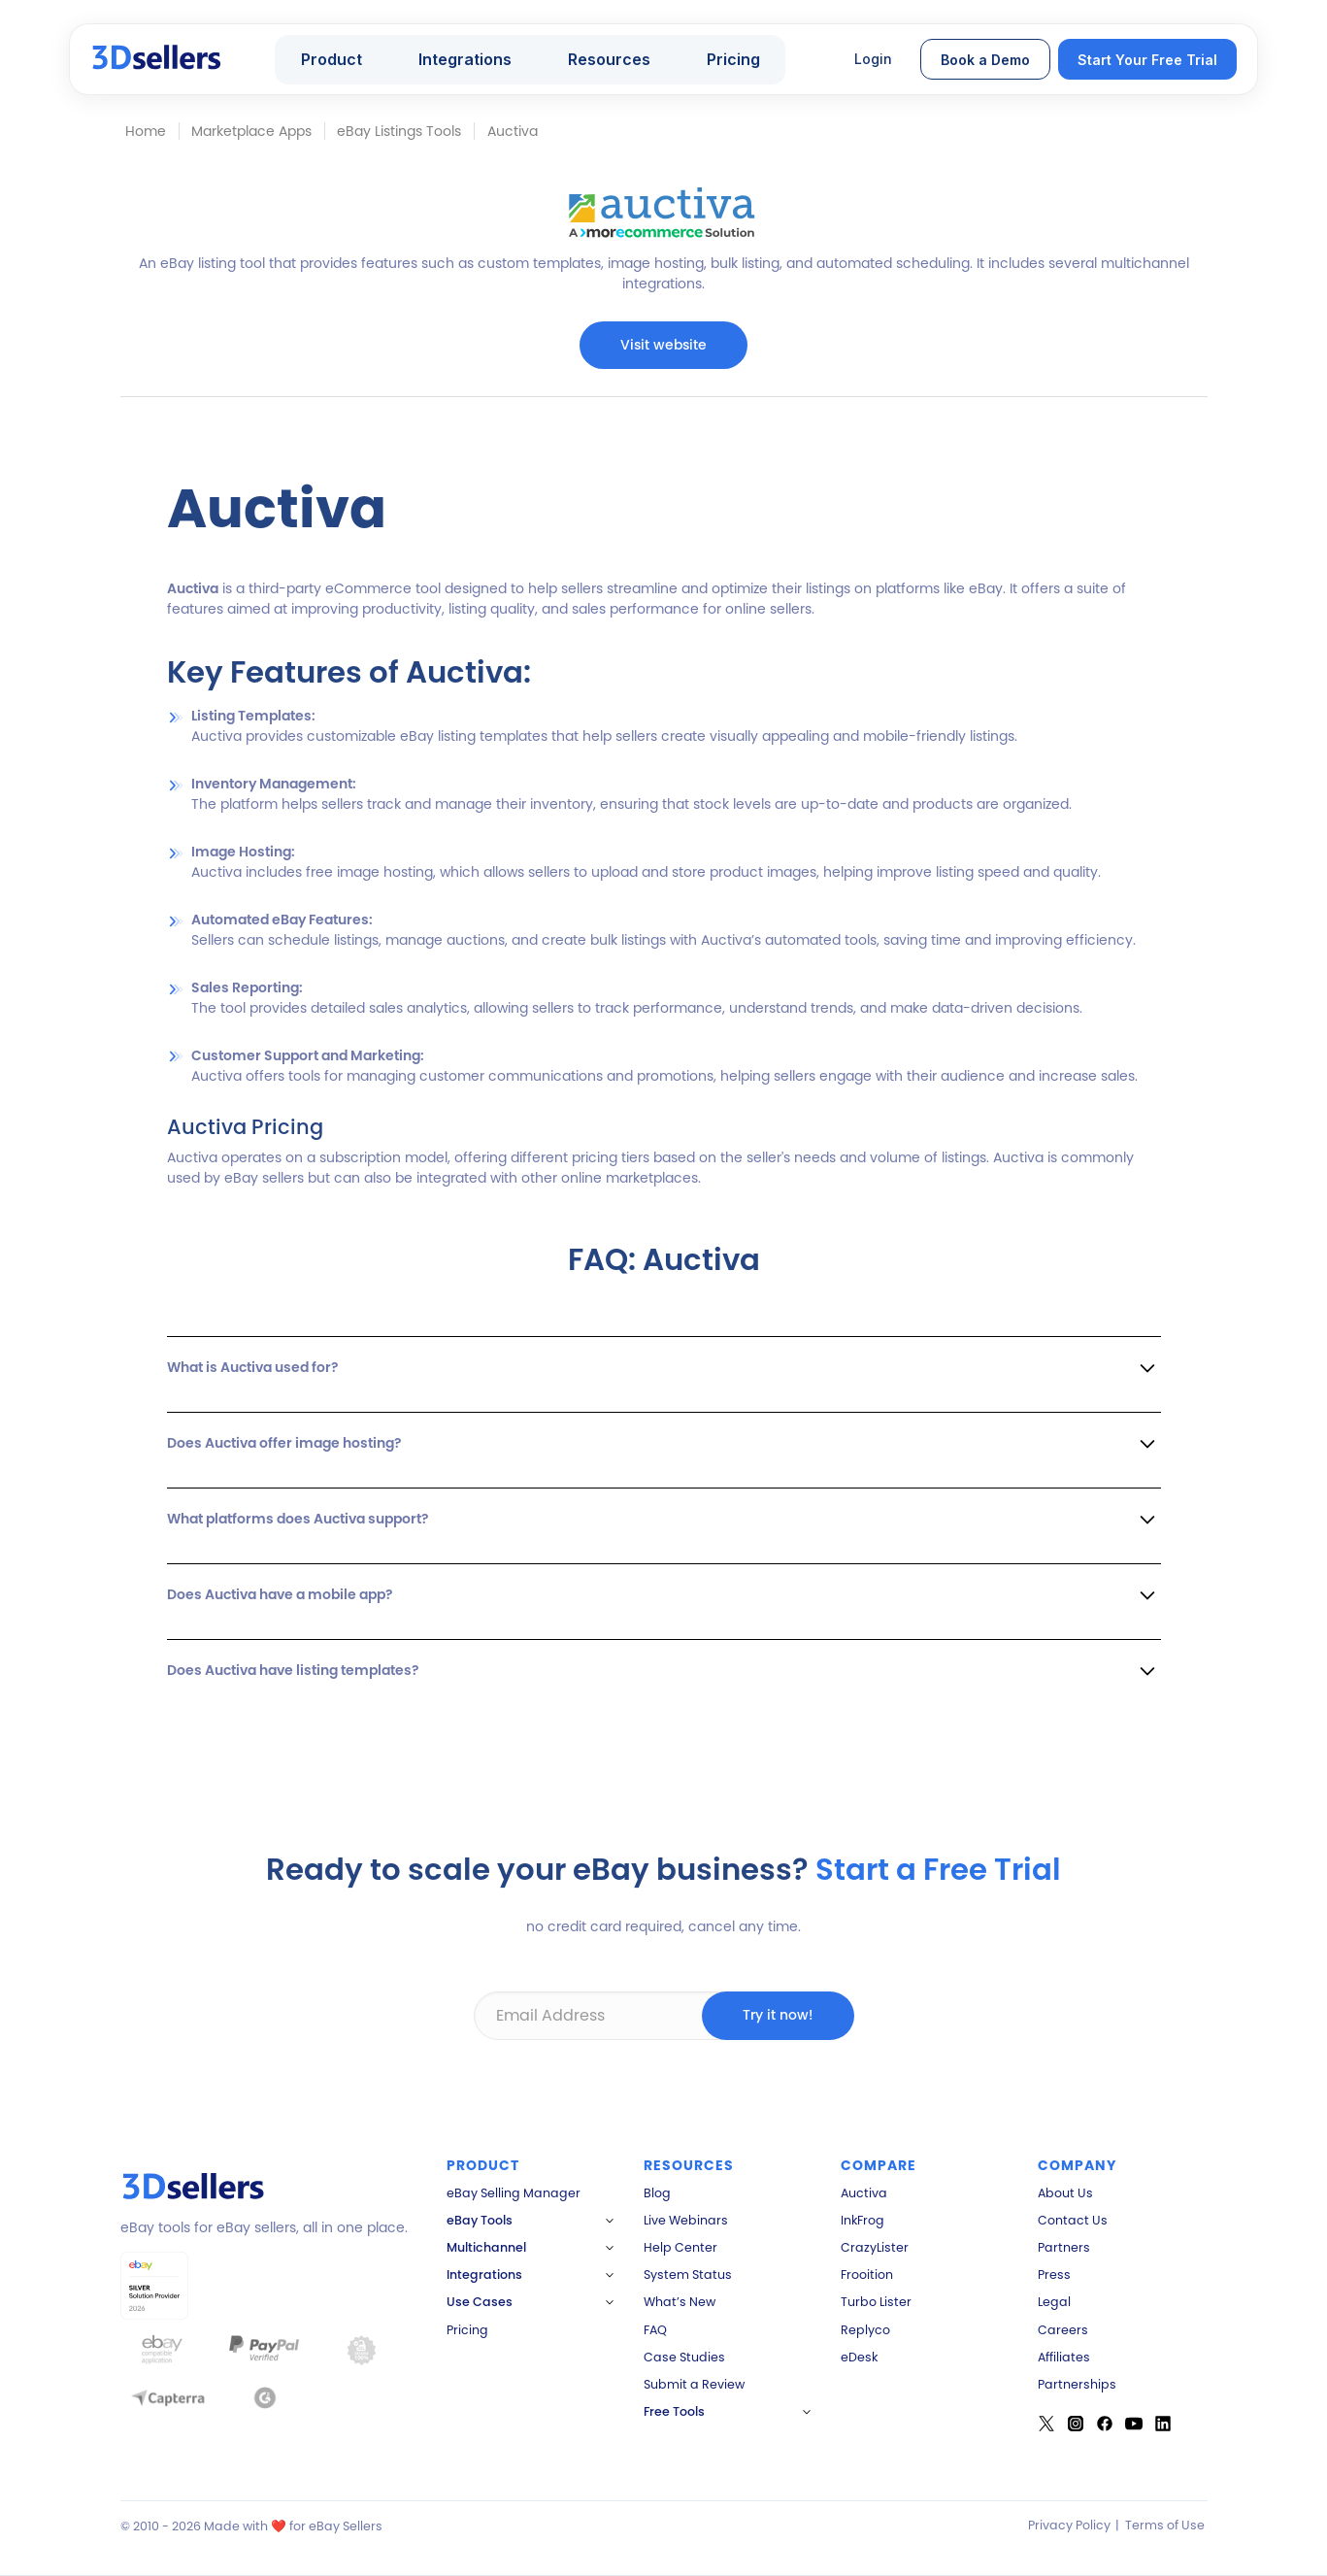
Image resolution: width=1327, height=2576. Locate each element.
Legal (1054, 2301)
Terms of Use (1165, 2525)
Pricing (733, 59)
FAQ (655, 2330)
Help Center (680, 2247)
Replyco (865, 2330)
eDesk (859, 2357)
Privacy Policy (1069, 2525)
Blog (657, 2193)
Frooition (867, 2274)
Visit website (663, 344)
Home (145, 131)
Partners (1064, 2247)
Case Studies (684, 2357)
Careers (1063, 2330)
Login (873, 58)
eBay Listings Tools (399, 131)
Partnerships (1077, 2384)
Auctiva (864, 2193)
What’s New (679, 2301)
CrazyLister (875, 2247)
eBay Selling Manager (514, 2193)
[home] (158, 60)
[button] (340, 59)
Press (1054, 2274)
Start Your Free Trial (1147, 59)
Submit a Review (694, 2384)
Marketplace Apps (251, 131)
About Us (1065, 2193)
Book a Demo (985, 59)
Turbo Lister (876, 2301)
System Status (688, 2274)
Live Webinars (686, 2220)
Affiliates (1064, 2357)
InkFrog (862, 2220)
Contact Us (1073, 2220)
